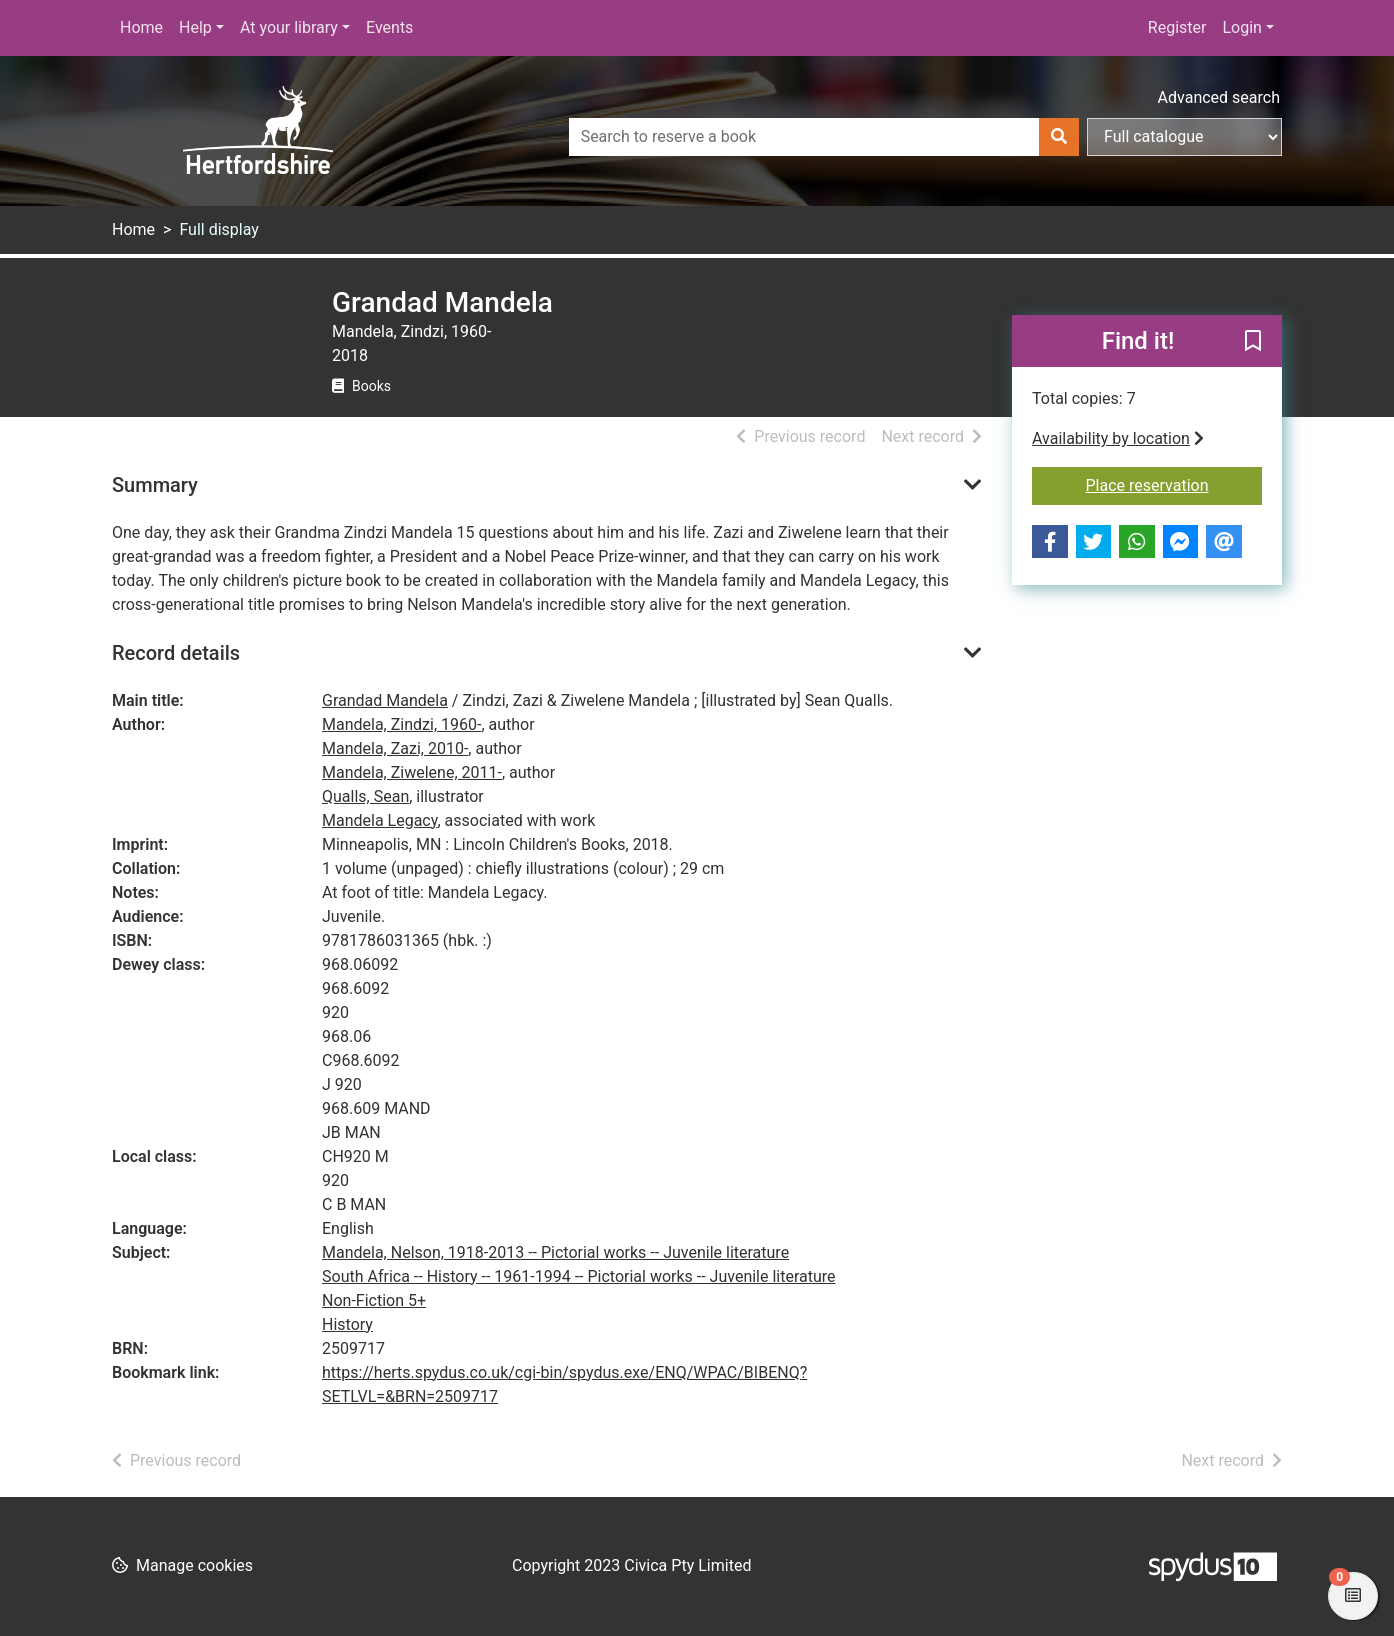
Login (1241, 27)
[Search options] (1184, 137)
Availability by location (1118, 438)
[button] (1253, 342)
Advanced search (1219, 97)
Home (141, 27)
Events (389, 27)
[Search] (1059, 137)
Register (1177, 27)
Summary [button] (155, 485)
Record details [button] (176, 653)
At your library (289, 27)
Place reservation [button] (1174, 484)
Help (195, 27)
